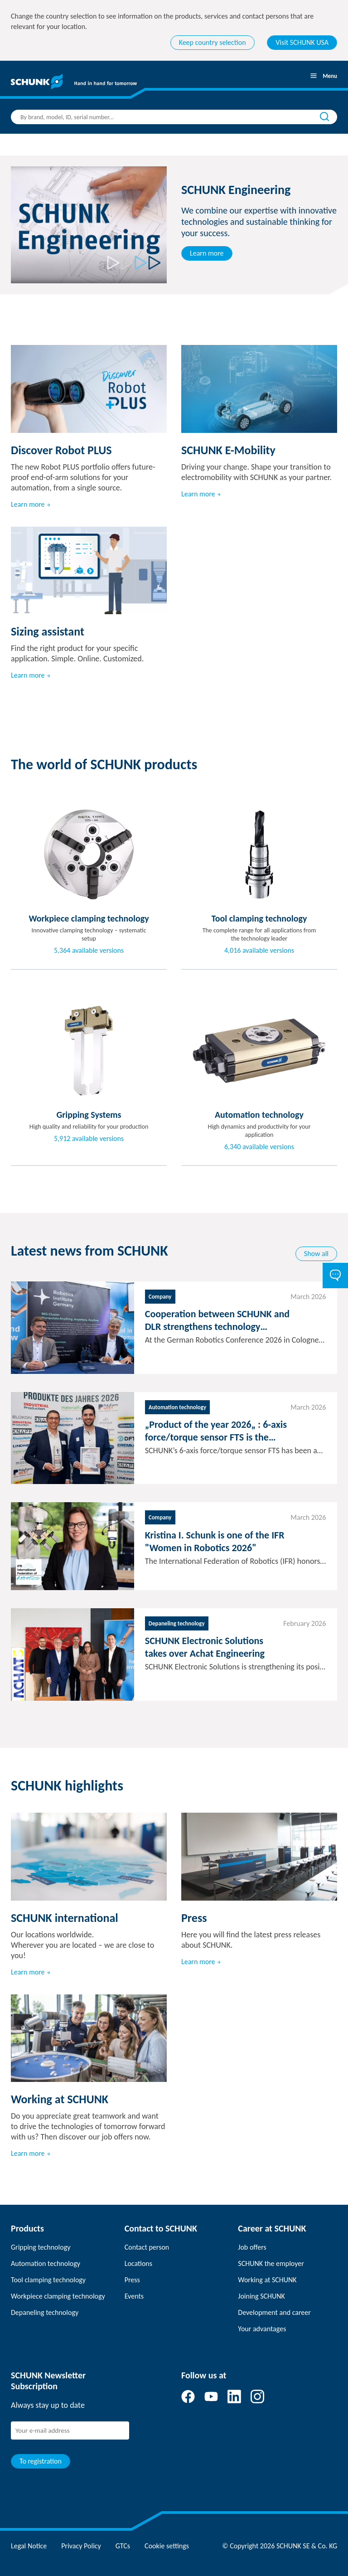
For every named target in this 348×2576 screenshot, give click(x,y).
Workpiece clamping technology (58, 2296)
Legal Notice (29, 2546)
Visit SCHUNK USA (302, 42)
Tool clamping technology (48, 2279)
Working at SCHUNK (267, 2279)
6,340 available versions (259, 1147)
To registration (40, 2461)
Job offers (252, 2247)
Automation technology (45, 2263)
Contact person (147, 2247)
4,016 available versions (259, 950)
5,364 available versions (89, 950)
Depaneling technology (44, 2312)
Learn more (207, 253)
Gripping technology (40, 2247)
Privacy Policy (81, 2546)
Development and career (274, 2312)
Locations (138, 2263)
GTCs (123, 2546)
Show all (316, 1253)
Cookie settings (167, 2546)
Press (132, 2279)
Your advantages (262, 2328)
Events (134, 2296)
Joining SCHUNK (261, 2296)
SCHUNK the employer (271, 2263)
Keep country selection (212, 42)
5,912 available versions (89, 1139)
